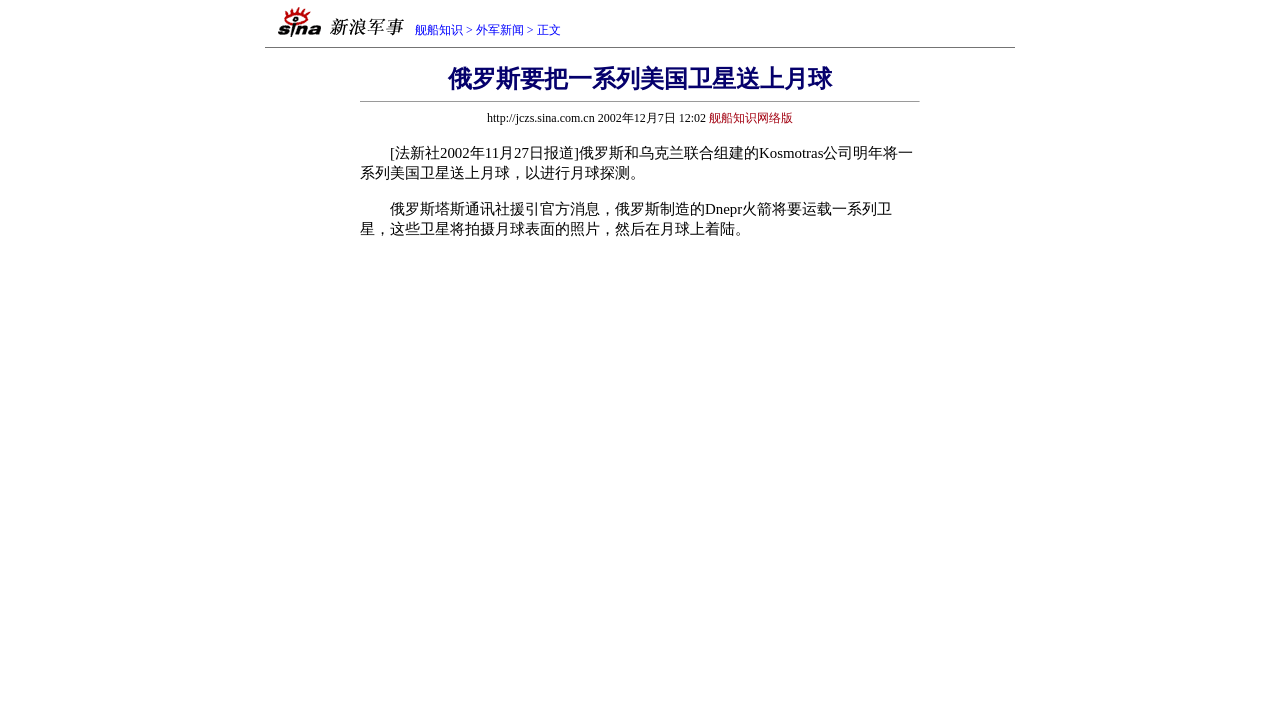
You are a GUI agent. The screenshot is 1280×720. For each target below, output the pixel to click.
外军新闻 (500, 30)
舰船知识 (439, 30)
